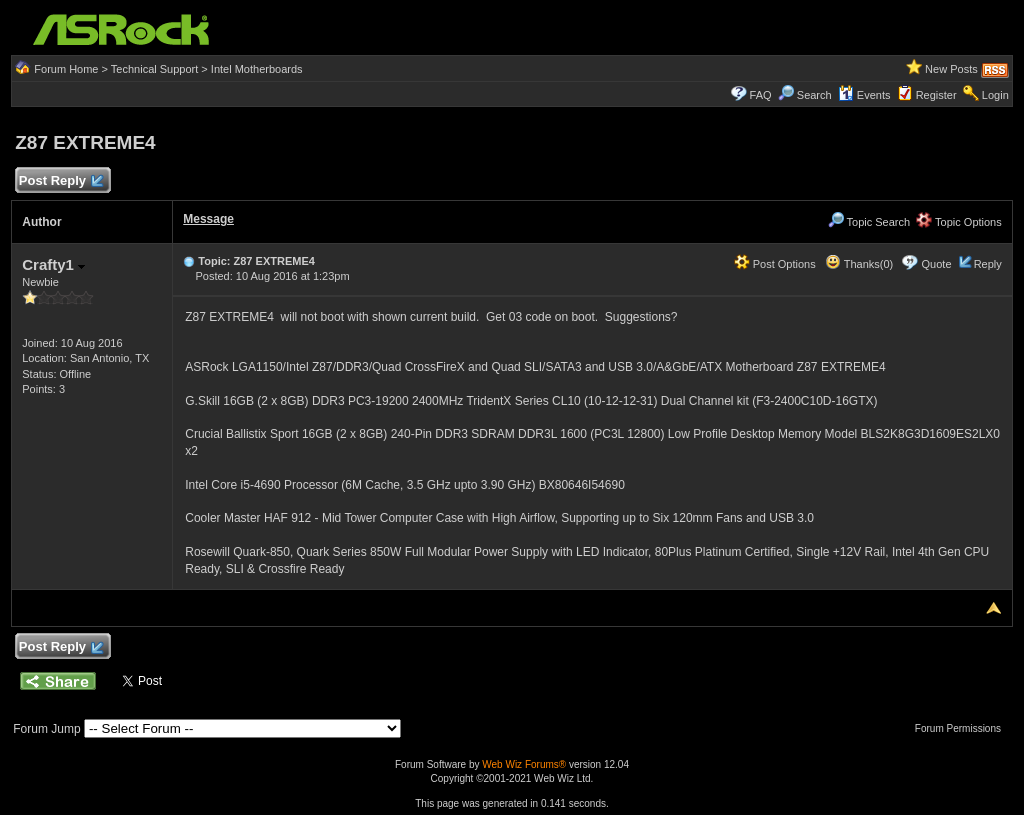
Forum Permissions (963, 728)
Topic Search (869, 222)
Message (208, 219)
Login (995, 95)
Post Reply (60, 181)
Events (864, 95)
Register (936, 95)
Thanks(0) (859, 264)
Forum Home (66, 69)
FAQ (761, 95)
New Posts (951, 69)
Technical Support (154, 69)
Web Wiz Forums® (524, 764)
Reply (988, 264)
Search (814, 95)
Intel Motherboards (257, 69)
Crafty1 (53, 264)
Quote (937, 264)
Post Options (775, 264)
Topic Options (959, 222)
